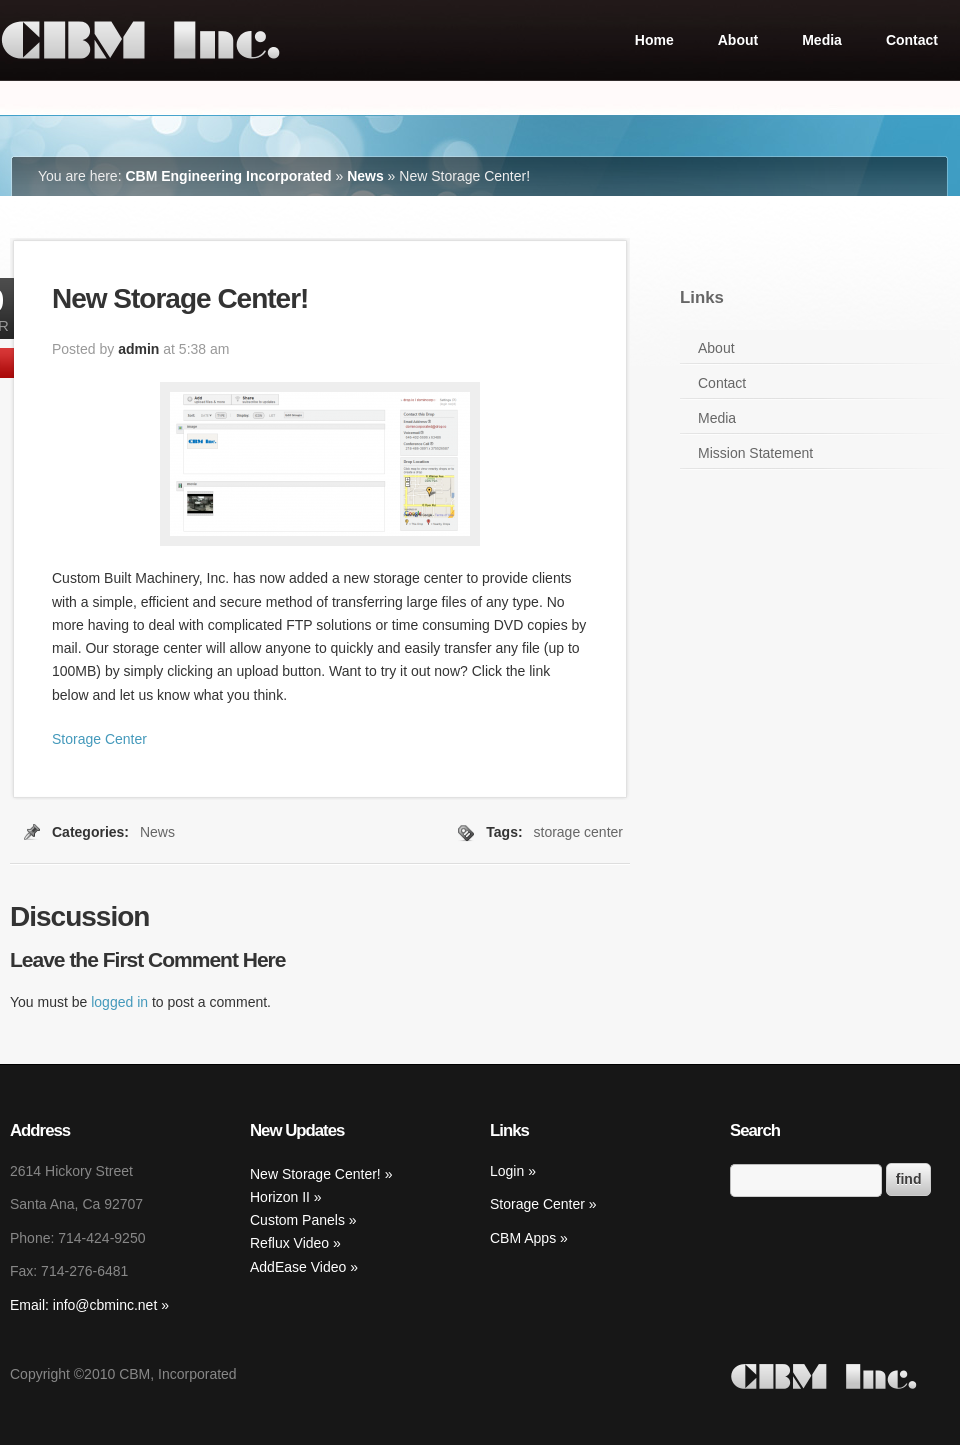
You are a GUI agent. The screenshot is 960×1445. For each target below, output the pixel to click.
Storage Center (99, 739)
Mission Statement (755, 453)
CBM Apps (523, 1238)
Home (654, 40)
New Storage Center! (317, 1174)
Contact (912, 40)
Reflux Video (291, 1243)
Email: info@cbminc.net (83, 1305)
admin (138, 349)
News (365, 176)
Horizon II (282, 1197)
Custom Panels (299, 1220)
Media (822, 40)
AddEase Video (300, 1267)
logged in (119, 1002)
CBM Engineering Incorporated (228, 176)
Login (507, 1171)
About (738, 40)
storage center (579, 832)
